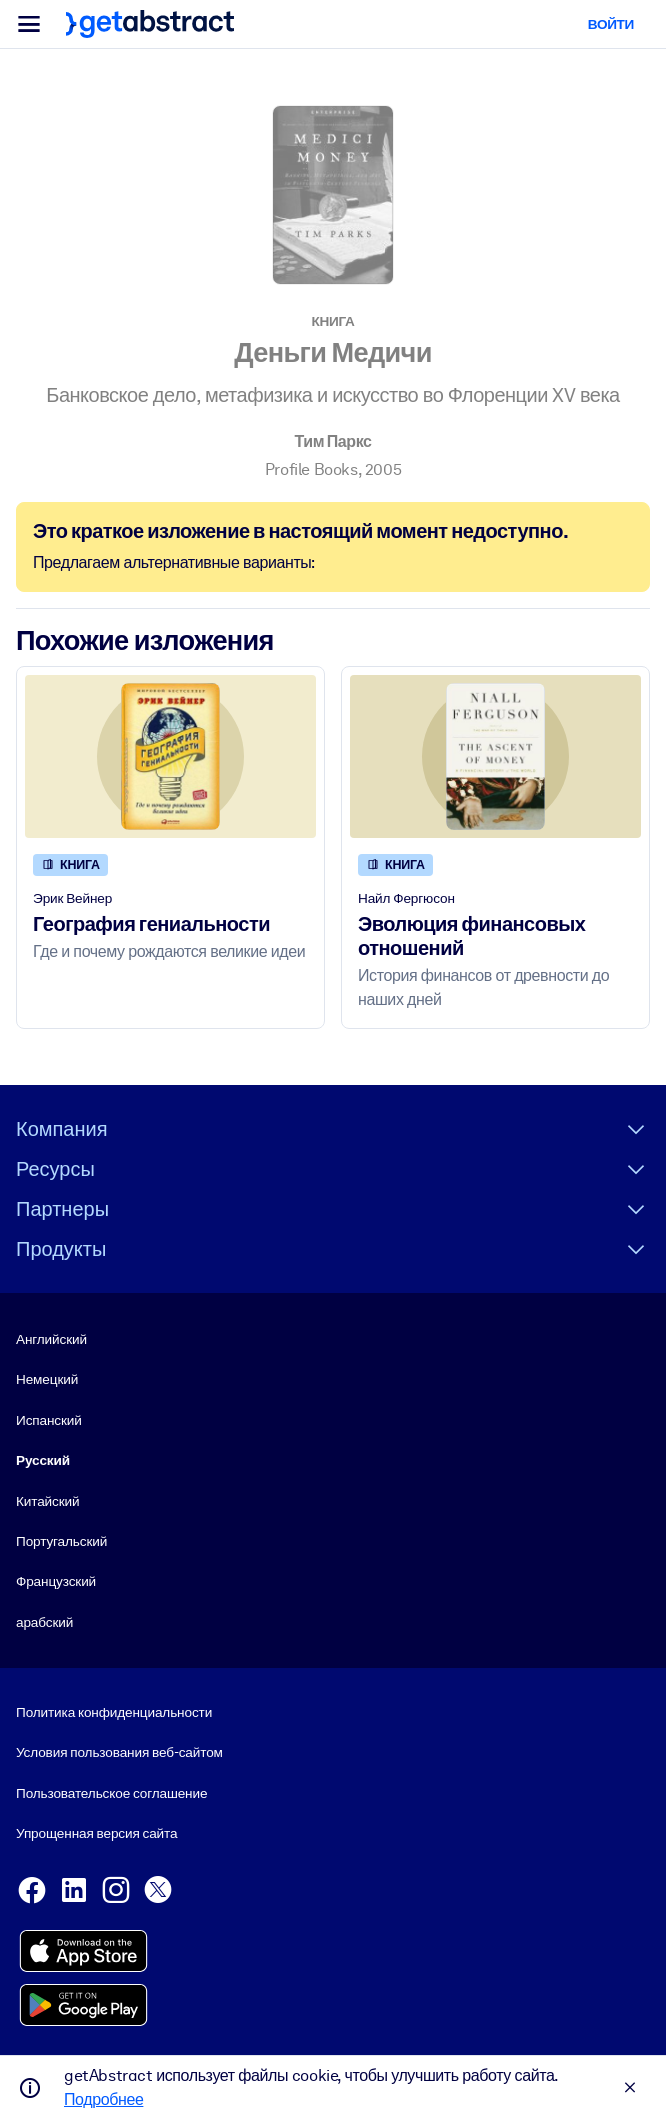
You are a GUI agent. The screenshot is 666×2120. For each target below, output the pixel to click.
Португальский (61, 1541)
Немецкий (47, 1380)
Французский (56, 1582)
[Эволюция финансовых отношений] (495, 757)
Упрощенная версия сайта (96, 1834)
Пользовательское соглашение (111, 1793)
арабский (44, 1622)
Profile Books (311, 469)
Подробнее (103, 2099)
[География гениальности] (170, 757)
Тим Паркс (332, 441)
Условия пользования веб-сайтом (119, 1753)
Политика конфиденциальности (114, 1712)
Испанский (49, 1420)
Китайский (47, 1501)
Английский (51, 1339)
